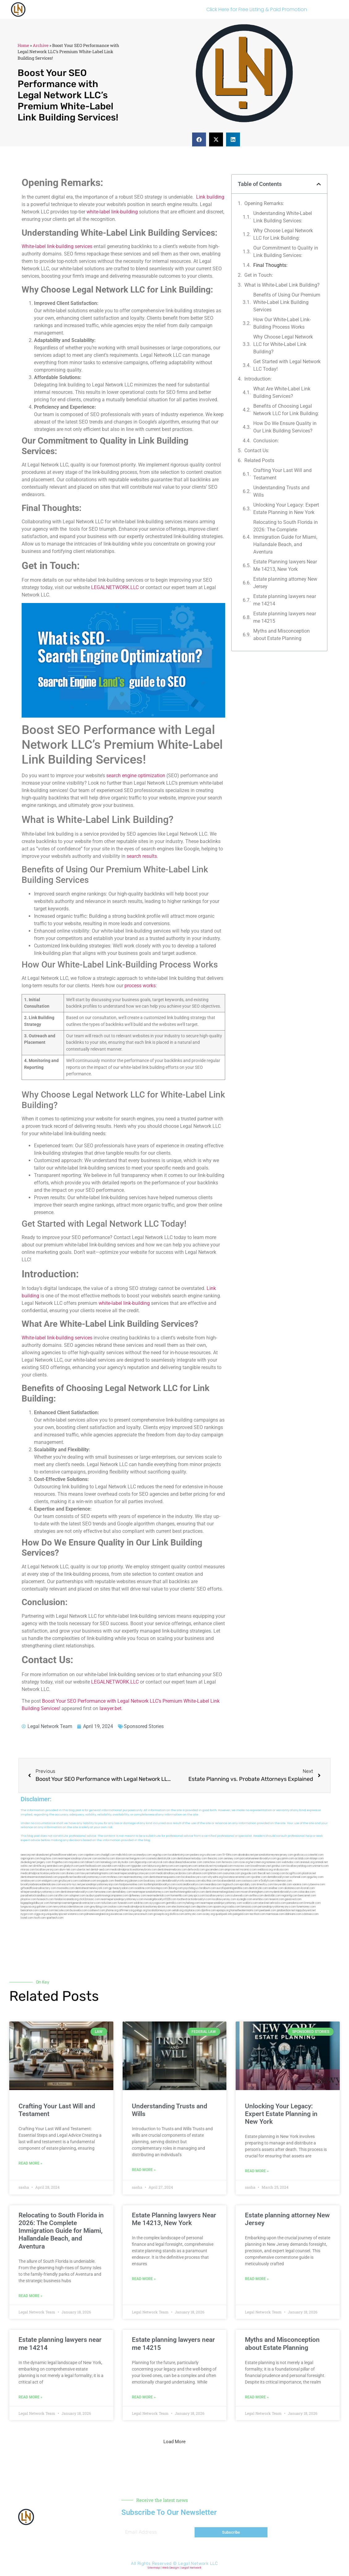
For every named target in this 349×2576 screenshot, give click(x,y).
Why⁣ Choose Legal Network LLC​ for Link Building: (283, 234)
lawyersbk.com (283, 1884)
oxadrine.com (142, 1888)
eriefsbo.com (261, 1899)
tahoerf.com (92, 1862)
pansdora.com (295, 1903)
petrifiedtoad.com (90, 1866)
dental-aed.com (100, 1869)
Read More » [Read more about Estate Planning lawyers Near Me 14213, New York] (144, 2279)
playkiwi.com (28, 1899)
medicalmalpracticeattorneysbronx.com (147, 1906)
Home (23, 45)
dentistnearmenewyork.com (91, 1888)
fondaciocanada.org (66, 1899)
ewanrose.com (119, 1914)
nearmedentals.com (158, 1895)
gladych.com (71, 1866)
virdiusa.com (280, 1869)
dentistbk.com (272, 1895)
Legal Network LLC (198, 2563)
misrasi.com (28, 1869)
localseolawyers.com (194, 1877)
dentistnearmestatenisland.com (39, 1877)
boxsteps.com (159, 1888)
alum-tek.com (67, 1869)
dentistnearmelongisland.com (222, 1892)
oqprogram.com (30, 1858)
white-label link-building (112, 212)
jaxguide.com (249, 1873)
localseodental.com (229, 1880)
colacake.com (306, 1892)
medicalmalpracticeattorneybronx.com (133, 1869)
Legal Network (191, 2568)
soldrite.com (141, 1903)
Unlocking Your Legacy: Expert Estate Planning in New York (286, 508)
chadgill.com (108, 1855)
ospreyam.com (189, 1866)
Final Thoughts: (270, 265)
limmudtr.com (312, 1903)
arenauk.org (307, 1862)
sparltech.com (54, 1918)
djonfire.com (208, 1910)
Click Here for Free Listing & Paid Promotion (256, 9)
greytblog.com (98, 1906)
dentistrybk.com (258, 1888)
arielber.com (276, 1888)
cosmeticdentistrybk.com (161, 1858)
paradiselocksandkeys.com (37, 1895)
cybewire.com (316, 1884)
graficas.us (300, 1855)
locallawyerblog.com (299, 1866)
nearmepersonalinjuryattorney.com (221, 1903)
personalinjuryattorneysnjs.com (100, 1884)
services (83, 246)
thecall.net (264, 1873)
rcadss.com (233, 1906)
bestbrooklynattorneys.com (90, 1877)
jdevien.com (136, 1880)
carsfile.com (61, 1895)
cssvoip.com (278, 1873)
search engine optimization (135, 775)
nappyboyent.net (306, 1910)
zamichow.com (212, 1862)
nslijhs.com (124, 1866)
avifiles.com (256, 1895)
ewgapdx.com (105, 1880)
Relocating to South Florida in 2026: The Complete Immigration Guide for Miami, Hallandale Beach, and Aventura (285, 537)
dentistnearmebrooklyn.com (77, 1892)
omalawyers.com (31, 1880)
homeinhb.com (179, 1895)
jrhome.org (112, 1910)
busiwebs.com (78, 1910)
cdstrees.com (310, 1914)
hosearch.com (45, 1899)
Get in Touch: (258, 275)
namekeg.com (108, 1862)
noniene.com (273, 1862)
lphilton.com (215, 1873)
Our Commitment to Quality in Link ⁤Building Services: (285, 251)
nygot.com (27, 1914)
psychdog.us (191, 1888)
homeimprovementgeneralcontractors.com (75, 1903)
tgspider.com (139, 1866)
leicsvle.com (62, 1910)
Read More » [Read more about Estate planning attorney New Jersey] (257, 2279)
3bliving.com (175, 1888)
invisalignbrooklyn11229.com (160, 1899)
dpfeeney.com (137, 1895)
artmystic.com (193, 1914)
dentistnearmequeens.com (165, 1877)
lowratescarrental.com (236, 1877)
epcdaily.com (248, 1884)
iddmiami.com (293, 1914)
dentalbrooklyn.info (173, 1880)
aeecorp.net (28, 1855)
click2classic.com (89, 1899)
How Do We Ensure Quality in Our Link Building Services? (285, 427)
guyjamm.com (285, 1858)
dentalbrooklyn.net (278, 1877)
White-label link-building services (57, 1338)
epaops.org (223, 1910)
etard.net (264, 1903)
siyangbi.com (244, 1899)
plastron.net (309, 1873)
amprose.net (232, 1869)
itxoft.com (40, 1918)
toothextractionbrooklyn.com (194, 1899)
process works (140, 986)
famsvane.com (102, 1892)
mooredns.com (65, 1888)
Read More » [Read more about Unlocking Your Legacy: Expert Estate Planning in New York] (257, 2171)
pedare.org (197, 1855)
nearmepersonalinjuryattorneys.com (122, 1899)
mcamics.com (248, 1869)
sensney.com (231, 1858)
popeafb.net (65, 1877)
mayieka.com (77, 1862)
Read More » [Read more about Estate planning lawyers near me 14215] (144, 2397)
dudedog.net (28, 1862)
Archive (40, 45)
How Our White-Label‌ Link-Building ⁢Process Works (282, 323)
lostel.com (27, 1918)
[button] (199, 139)
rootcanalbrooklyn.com (190, 1884)
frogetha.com (60, 1862)
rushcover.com (213, 1855)
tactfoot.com (257, 1914)
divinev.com (73, 1873)
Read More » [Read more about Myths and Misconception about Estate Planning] (257, 2397)
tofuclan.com (109, 1903)
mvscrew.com (241, 1866)
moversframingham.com (255, 1892)
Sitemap (154, 2568)
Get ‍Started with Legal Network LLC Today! (287, 365)
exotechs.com (106, 1858)
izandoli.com (46, 1910)
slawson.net (122, 1858)
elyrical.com (160, 1862)
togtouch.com (230, 1884)
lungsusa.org (28, 1906)
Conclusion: (266, 441)
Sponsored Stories (144, 1726)
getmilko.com (174, 1903)
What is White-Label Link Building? (282, 285)
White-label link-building (48, 246)
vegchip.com (159, 1855)
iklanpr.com (317, 1858)
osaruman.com (231, 1873)
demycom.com (170, 1866)
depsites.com (204, 1906)
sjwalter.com (259, 1877)
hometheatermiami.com (245, 1910)
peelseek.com (268, 1910)
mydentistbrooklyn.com (283, 1892)
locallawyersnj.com (47, 1869)
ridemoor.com (283, 1880)
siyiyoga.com (157, 1903)
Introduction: (258, 379)
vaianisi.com (299, 1884)
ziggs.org (39, 1914)
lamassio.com (249, 1906)
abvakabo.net (246, 1855)
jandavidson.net (286, 1910)
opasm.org (219, 1906)
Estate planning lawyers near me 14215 (284, 617)
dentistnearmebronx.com (172, 1869)
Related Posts (259, 460)
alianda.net (42, 1855)
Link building (210, 197)
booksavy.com (152, 1880)
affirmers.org (126, 1910)
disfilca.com (177, 1914)
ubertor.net (83, 1869)
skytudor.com (126, 1862)
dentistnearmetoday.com (192, 1858)
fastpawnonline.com (131, 1884)
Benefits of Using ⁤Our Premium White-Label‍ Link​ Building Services (286, 302)
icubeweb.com (240, 1895)
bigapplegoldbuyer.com (35, 1903)
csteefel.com (315, 1855)
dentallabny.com (122, 1892)
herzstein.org (258, 1862)
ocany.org (209, 1914)
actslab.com (302, 1858)
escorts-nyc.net (71, 1884)
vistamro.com (76, 1914)
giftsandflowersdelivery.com (66, 1855)
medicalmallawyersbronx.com (174, 1873)
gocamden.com (214, 1869)
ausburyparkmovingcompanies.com (107, 1895)
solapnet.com (77, 1895)
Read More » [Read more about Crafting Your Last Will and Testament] (30, 2163)
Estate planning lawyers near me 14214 (284, 600)
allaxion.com (199, 1873)
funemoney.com (306, 1906)
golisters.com (44, 1906)
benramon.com (29, 1910)
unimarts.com (321, 1866)
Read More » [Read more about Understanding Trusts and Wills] (144, 2170)
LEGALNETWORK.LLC (115, 587)
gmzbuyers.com (68, 1880)
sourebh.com (109, 1866)
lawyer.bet (110, 1708)
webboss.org (265, 1869)
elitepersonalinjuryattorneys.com (40, 1892)
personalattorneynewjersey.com (273, 1855)
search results (142, 856)
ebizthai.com (209, 1880)
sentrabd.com (55, 1866)
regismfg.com (289, 1895)
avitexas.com (193, 1880)
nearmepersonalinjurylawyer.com (78, 1858)
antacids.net (205, 1866)
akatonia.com (292, 1888)
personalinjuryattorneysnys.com (277, 1906)
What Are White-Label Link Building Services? (281, 392)
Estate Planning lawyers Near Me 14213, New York (285, 565)
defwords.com (196, 1869)
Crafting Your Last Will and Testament (282, 474)
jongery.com (43, 1862)
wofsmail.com (298, 1877)
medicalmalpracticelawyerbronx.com (43, 1873)
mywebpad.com (223, 1866)
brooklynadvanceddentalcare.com (41, 1884)
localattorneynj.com (159, 1910)
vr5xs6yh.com (267, 1880)
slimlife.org (39, 1866)
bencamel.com (307, 1895)
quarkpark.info (223, 1914)
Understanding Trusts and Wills (281, 491)
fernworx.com (230, 1862)
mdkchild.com (124, 1855)
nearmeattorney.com (136, 1877)
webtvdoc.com (291, 1862)
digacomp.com (144, 1862)
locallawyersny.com (224, 1899)
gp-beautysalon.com (121, 1888)
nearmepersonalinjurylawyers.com (134, 1873)
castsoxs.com (250, 1880)
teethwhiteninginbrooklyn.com (187, 1892)
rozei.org (244, 1862)
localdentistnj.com (179, 1855)
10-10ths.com (229, 1855)
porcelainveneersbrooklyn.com (258, 1858)
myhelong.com (191, 1903)
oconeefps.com (142, 1855)
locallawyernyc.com (218, 1895)
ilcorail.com (308, 1888)
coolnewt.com (96, 1910)
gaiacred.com (293, 1899)
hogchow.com (48, 1858)
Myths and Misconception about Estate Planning (281, 634)
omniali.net (321, 1862)
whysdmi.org (215, 1877)
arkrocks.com (278, 1903)
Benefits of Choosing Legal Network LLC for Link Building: (286, 409)
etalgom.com (50, 1880)
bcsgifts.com (293, 1873)
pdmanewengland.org (97, 1914)
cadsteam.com (87, 1880)
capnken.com (92, 1855)
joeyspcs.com (196, 1895)
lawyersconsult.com (141, 1914)
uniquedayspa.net (56, 1914)
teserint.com (276, 1899)
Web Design (170, 2568)
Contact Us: (256, 450)
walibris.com (250, 1903)
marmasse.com (275, 1914)
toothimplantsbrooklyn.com (160, 1884)
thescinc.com (215, 1858)
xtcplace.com (192, 1910)
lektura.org (154, 1866)
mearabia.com (213, 1884)
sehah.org (177, 1910)
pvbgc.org (141, 1910)
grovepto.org (161, 1914)
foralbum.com (207, 1888)
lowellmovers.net (261, 1866)
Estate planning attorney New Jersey (285, 582)
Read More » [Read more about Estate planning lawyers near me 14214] (30, 2397)
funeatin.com (125, 1903)
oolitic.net (26, 1866)
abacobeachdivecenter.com (185, 1862)
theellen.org (121, 1880)
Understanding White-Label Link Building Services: (282, 217)
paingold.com (241, 1914)
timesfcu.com (265, 1884)
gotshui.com (278, 1866)
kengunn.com (137, 1858)
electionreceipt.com (184, 1906)
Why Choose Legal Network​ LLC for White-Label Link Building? (283, 344)
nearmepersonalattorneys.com (150, 1892)
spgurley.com (315, 1877)
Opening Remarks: (264, 203)
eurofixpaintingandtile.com (232, 1888)
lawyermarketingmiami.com (97, 1873)
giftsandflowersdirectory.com (38, 1888)
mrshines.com (115, 1877)
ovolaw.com (115, 1906)
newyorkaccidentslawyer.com (71, 1906)
